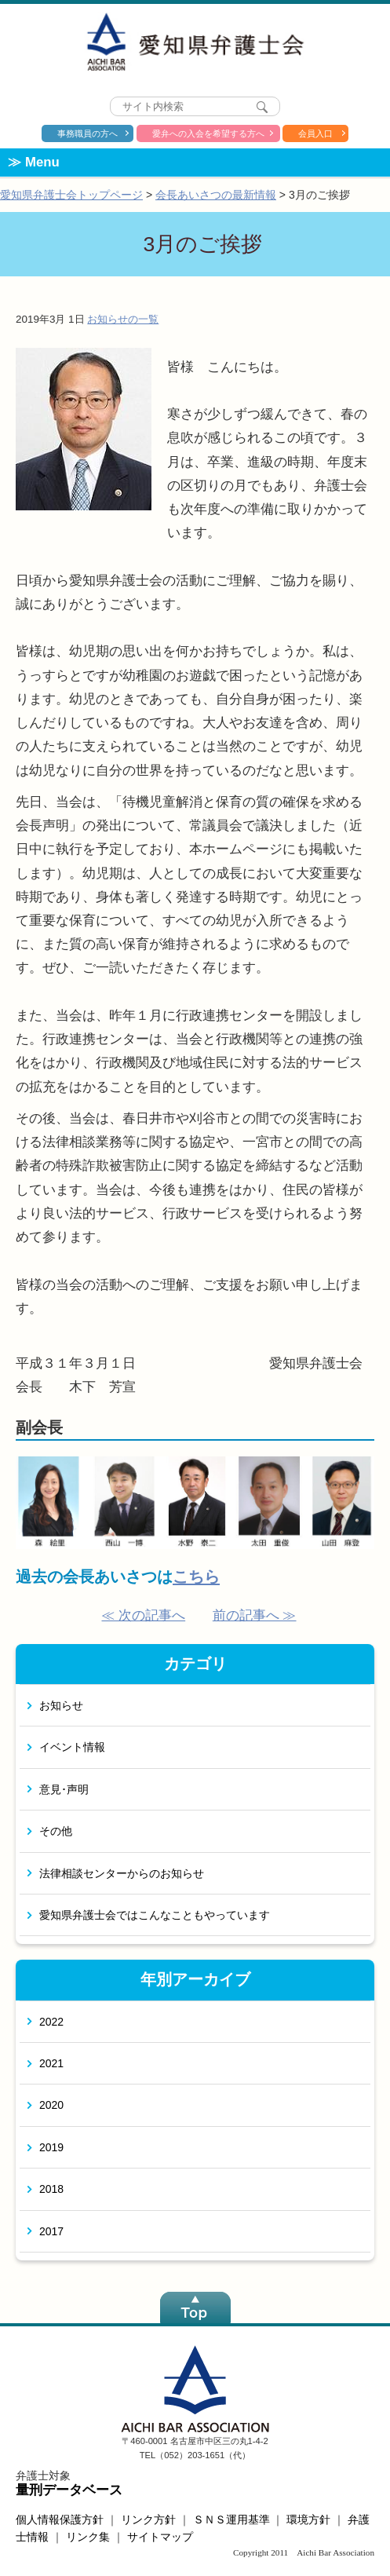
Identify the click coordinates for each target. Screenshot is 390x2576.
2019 (51, 2147)
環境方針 (308, 2519)
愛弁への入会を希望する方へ (208, 133)
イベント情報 (72, 1747)
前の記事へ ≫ (255, 1615)
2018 (51, 2189)
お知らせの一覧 (123, 319)
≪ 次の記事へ (143, 1615)
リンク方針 (148, 2519)
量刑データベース (69, 2490)
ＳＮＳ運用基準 (231, 2519)
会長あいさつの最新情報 (215, 194)
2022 (51, 2021)
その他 (55, 1831)
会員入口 (315, 133)
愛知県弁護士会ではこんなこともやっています (154, 1915)
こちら (196, 1576)
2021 (51, 2063)
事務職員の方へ (87, 133)
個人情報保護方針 (60, 2519)
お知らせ (61, 1705)
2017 (51, 2231)
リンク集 (88, 2536)
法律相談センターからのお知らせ (121, 1873)
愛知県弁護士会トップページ (71, 194)
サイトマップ (160, 2536)
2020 (51, 2105)
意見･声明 (64, 1789)
